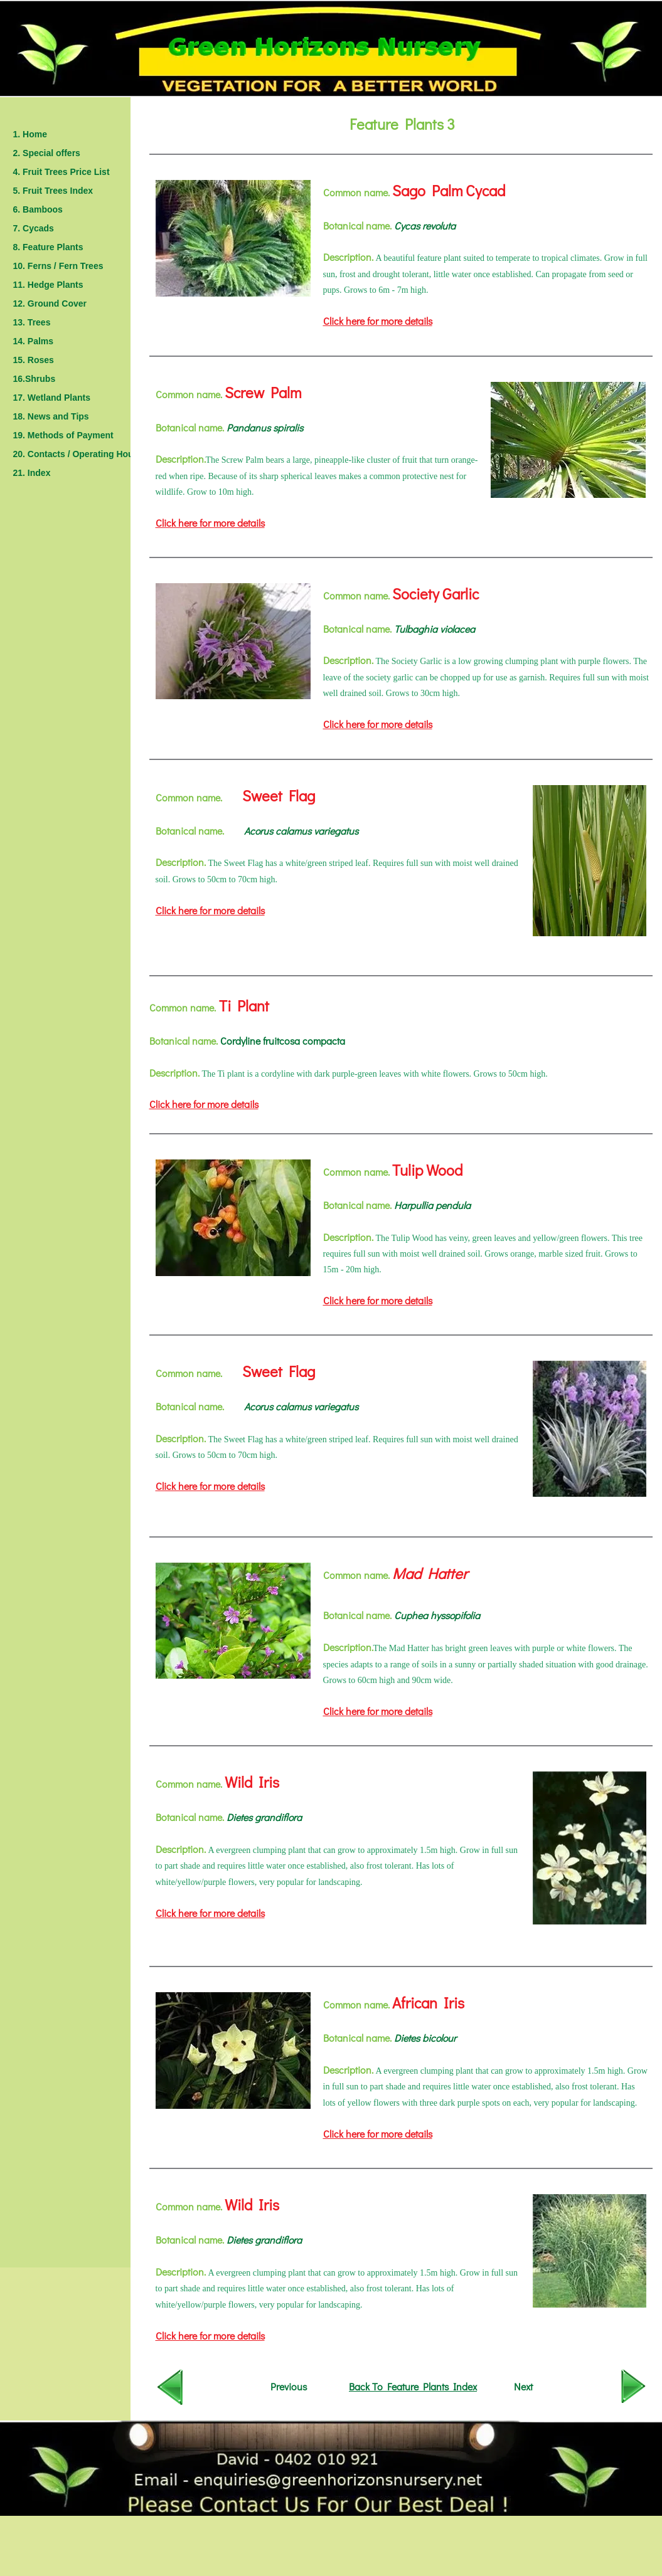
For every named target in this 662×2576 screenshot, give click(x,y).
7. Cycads (33, 228)
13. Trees (32, 322)
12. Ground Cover (50, 303)
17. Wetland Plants (51, 398)
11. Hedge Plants (48, 285)
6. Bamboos (38, 209)
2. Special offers (46, 153)
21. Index (32, 473)
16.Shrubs (34, 379)
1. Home (30, 134)
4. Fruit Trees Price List (61, 172)
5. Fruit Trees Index (53, 191)
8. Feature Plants (48, 247)
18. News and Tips (51, 416)
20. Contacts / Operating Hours (77, 454)
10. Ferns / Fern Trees (58, 266)
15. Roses (33, 360)
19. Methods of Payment (63, 435)
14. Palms (33, 341)
